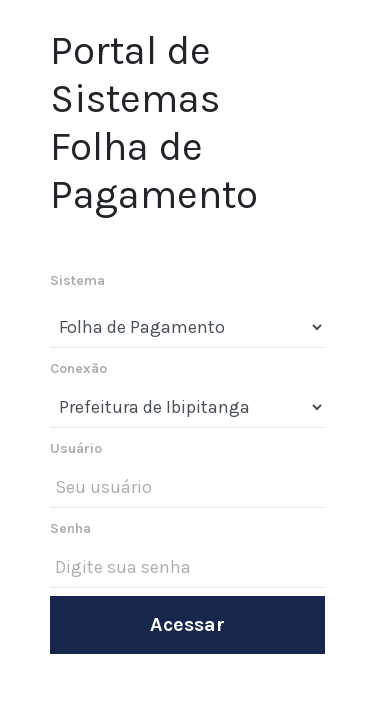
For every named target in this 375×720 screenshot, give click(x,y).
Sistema (77, 280)
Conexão (78, 368)
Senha (70, 528)
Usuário (76, 448)
